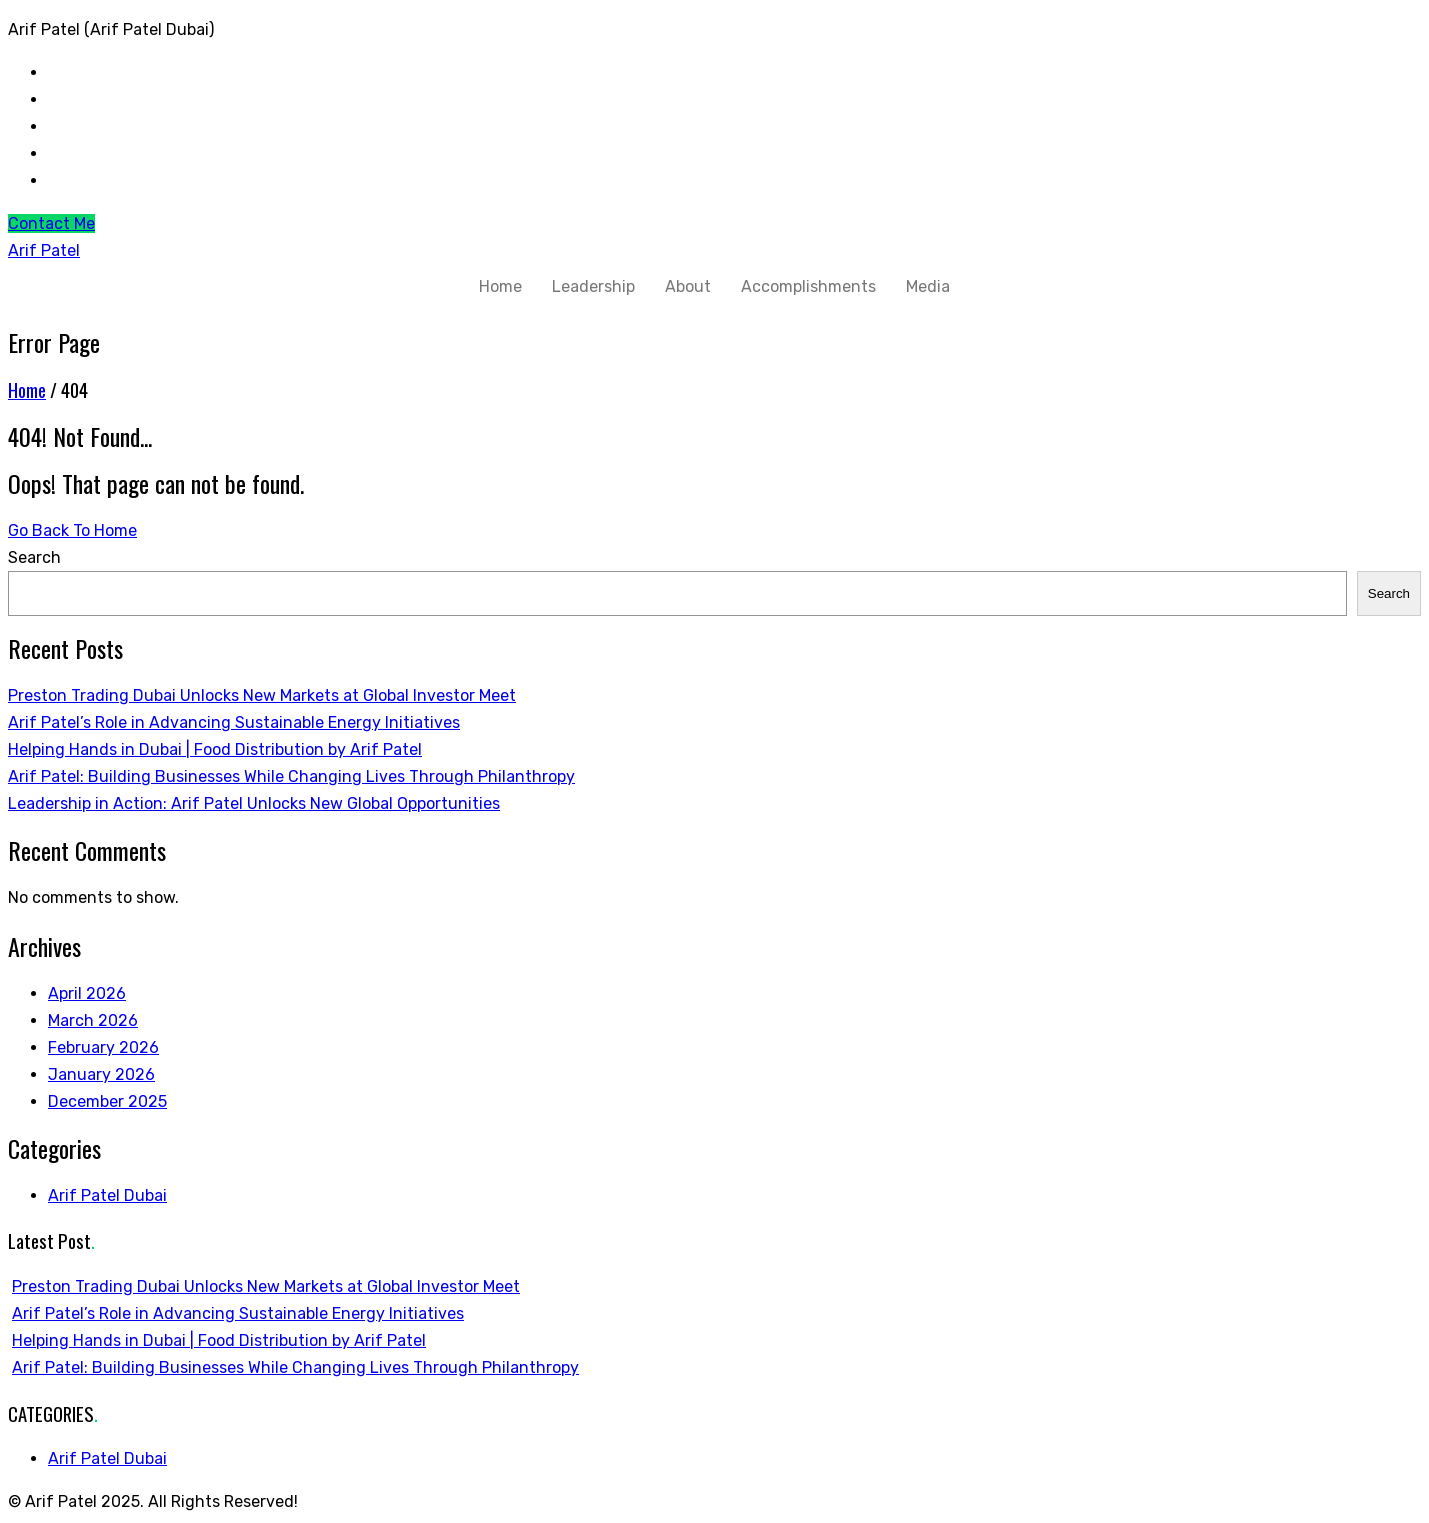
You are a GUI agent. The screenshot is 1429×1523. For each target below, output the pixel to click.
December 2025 (107, 1101)
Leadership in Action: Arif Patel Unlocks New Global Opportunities (254, 803)
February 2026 (103, 1047)
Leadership (593, 286)
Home (500, 286)
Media (928, 286)
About (688, 286)
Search (34, 557)
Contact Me (51, 223)
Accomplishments (808, 286)
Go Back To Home (72, 530)
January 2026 (101, 1074)
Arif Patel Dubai (107, 1195)
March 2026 (93, 1020)
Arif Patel (44, 250)
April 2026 (87, 993)
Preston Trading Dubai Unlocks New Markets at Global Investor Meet (262, 695)
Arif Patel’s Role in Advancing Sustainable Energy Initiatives (234, 722)
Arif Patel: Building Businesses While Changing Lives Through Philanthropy (291, 776)
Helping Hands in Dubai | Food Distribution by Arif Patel (215, 749)
